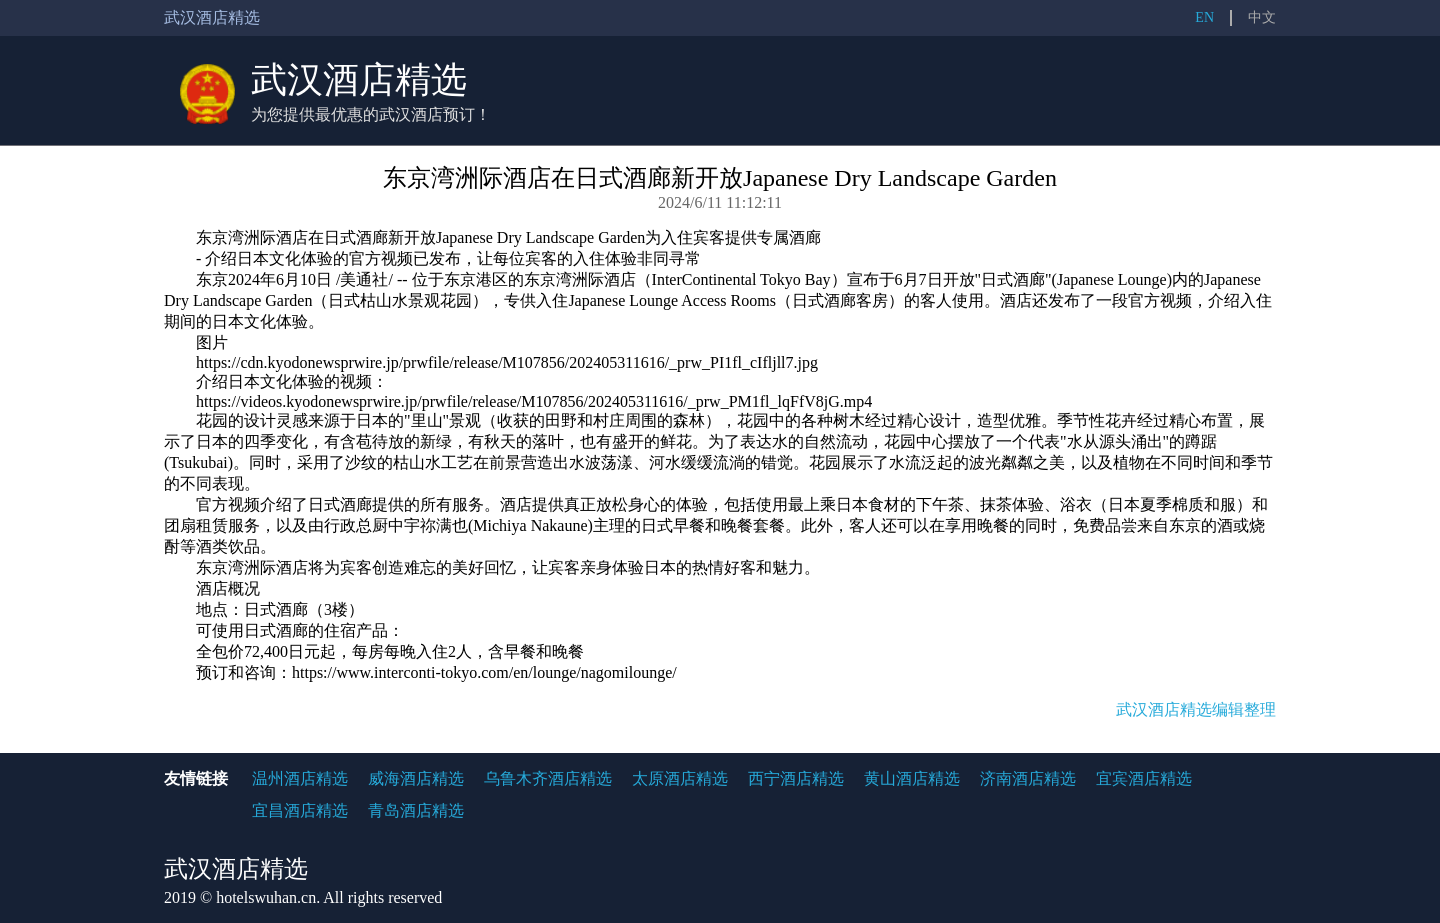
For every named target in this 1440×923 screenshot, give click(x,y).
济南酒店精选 (1028, 778)
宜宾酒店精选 (1144, 778)
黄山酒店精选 (912, 778)
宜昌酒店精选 (300, 810)
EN (1204, 17)
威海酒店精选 (416, 778)
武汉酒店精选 (359, 80)
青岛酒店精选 (416, 810)
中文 (1262, 17)
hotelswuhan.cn (266, 897)
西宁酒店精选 (796, 778)
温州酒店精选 (300, 778)
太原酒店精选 (680, 778)
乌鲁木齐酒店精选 (548, 778)
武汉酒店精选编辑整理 (1196, 709)
